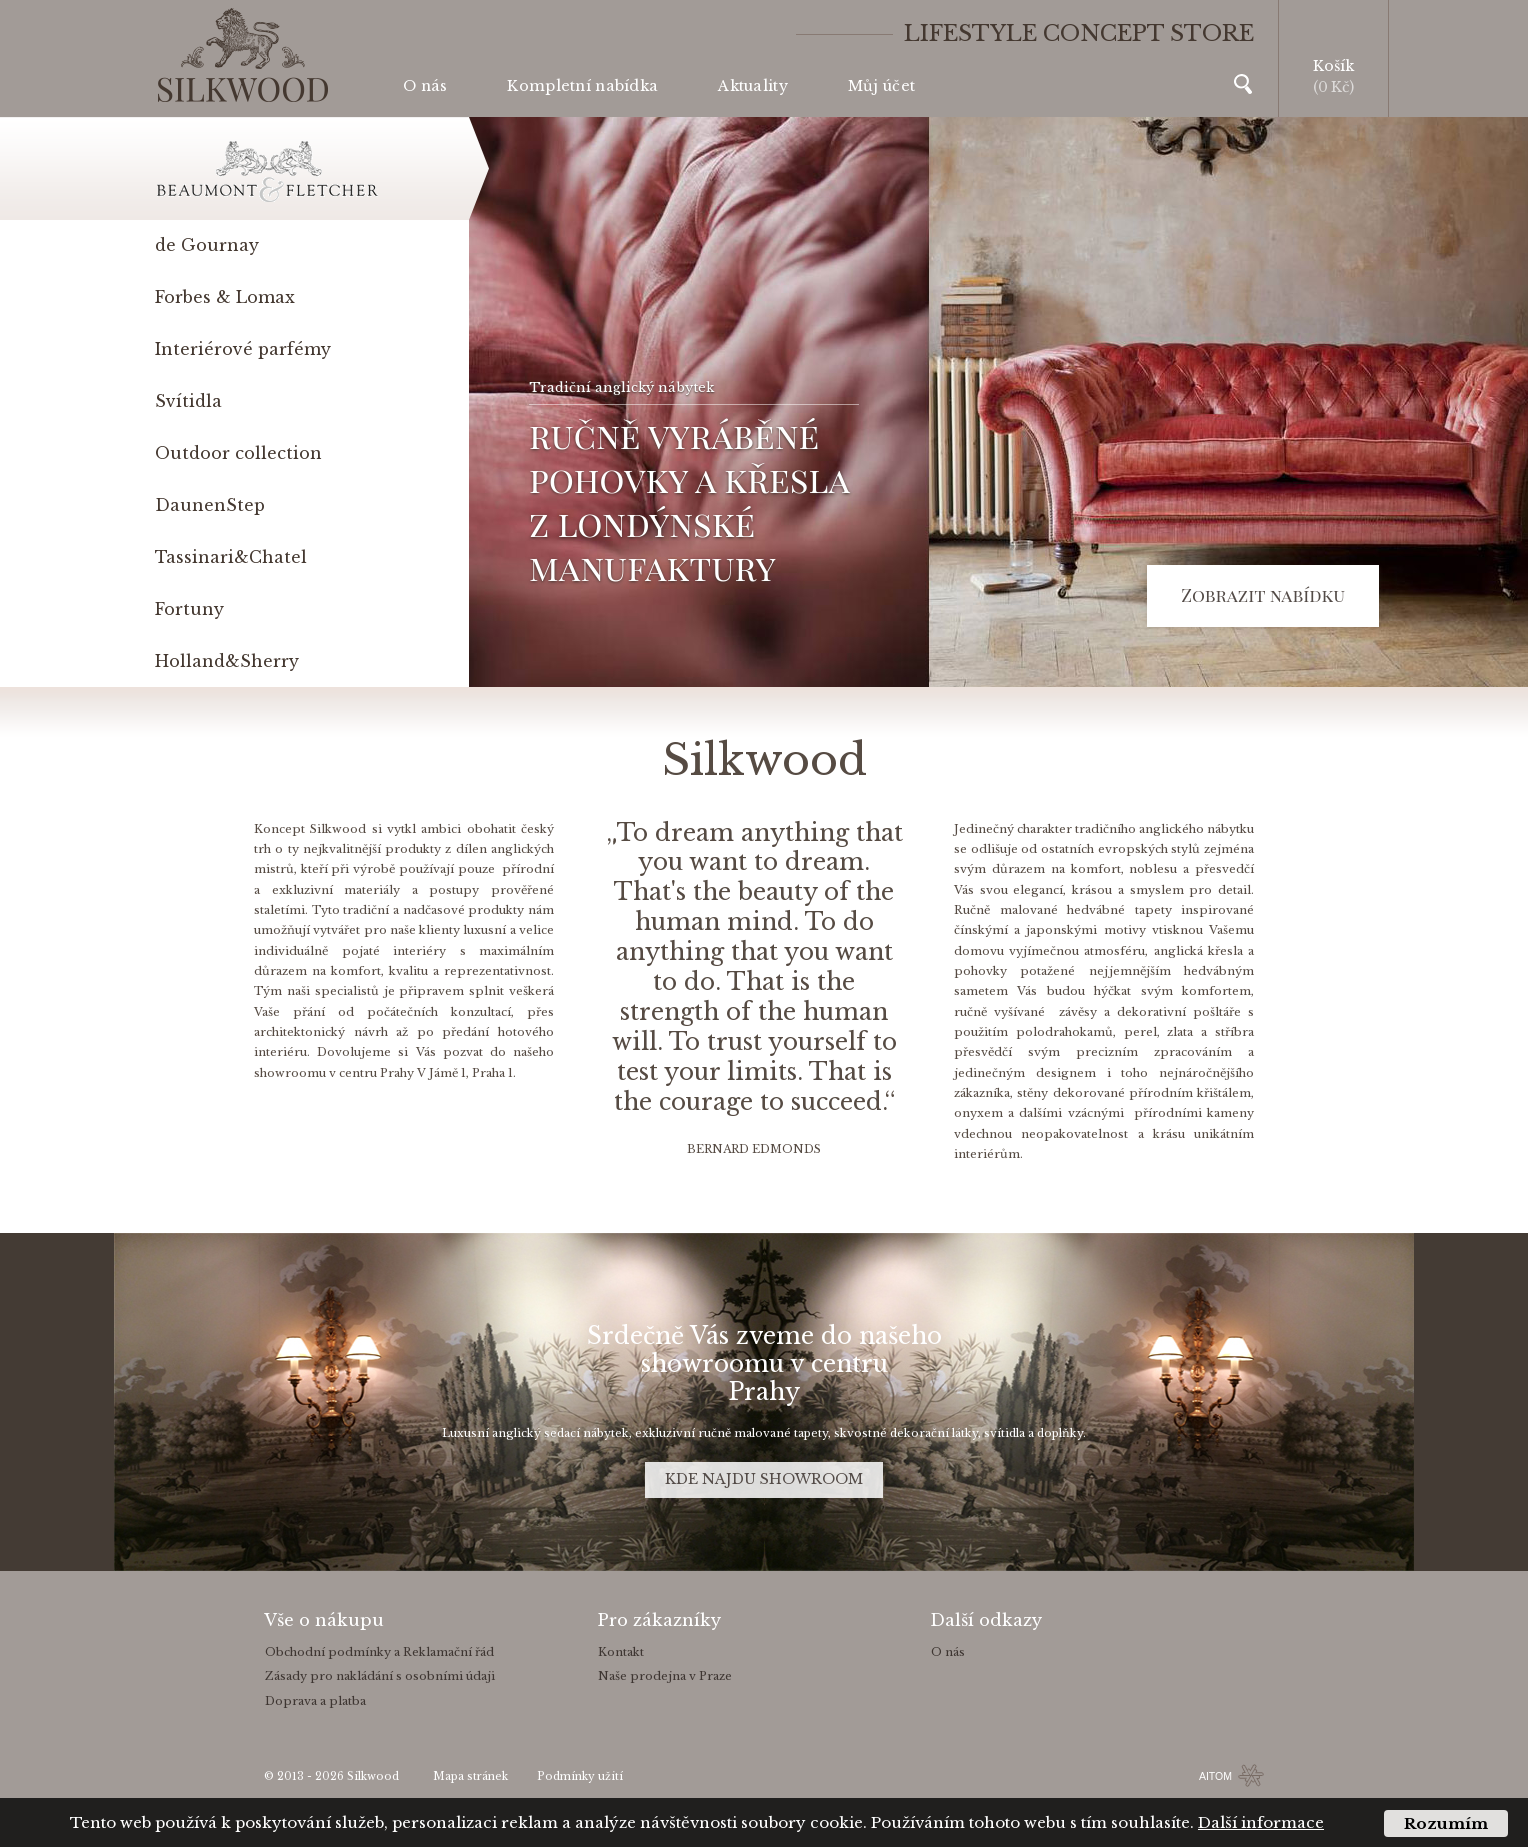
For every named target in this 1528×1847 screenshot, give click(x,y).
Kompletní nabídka (582, 86)
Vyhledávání (1243, 84)
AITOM (1215, 1776)
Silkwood (373, 1776)
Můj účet (881, 86)
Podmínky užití (580, 1776)
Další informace (1261, 1822)
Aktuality (753, 86)
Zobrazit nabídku (1263, 595)
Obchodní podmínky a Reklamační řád (379, 1652)
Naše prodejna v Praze (665, 1676)
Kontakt (621, 1652)
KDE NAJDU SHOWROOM (764, 1479)
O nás (425, 86)
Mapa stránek (470, 1776)
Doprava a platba (315, 1701)
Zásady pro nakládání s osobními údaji (380, 1676)
